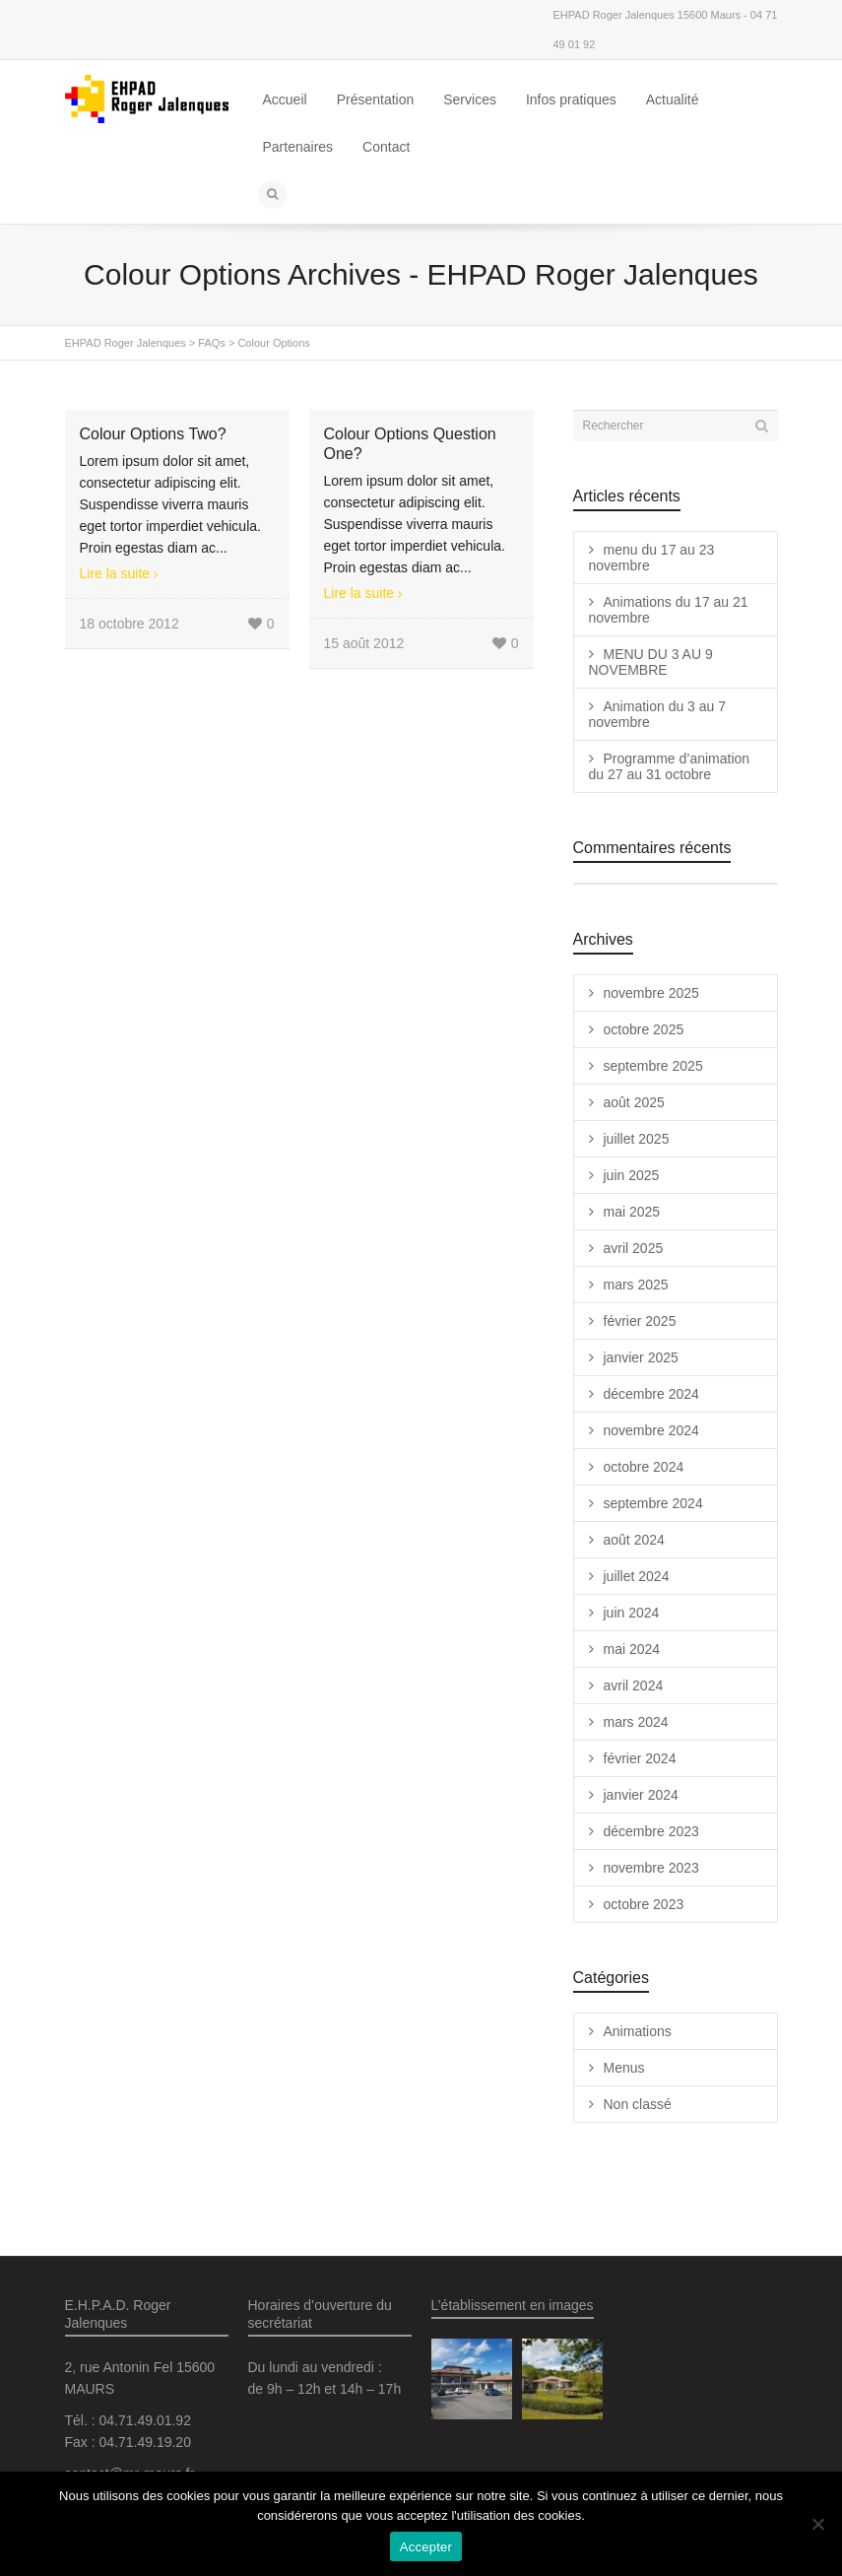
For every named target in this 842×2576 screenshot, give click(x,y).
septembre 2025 (653, 1066)
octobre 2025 (644, 1029)
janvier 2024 (641, 1795)
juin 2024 (632, 1612)
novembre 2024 (651, 1430)
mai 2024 (632, 1649)
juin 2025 (632, 1175)
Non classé (638, 2104)
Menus (624, 2068)
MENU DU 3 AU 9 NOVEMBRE (651, 662)
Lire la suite (115, 573)
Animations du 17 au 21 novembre (668, 610)
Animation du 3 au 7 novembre (658, 714)
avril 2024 (634, 1685)
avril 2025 (634, 1248)
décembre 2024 (651, 1394)
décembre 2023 (651, 1831)
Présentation (376, 99)
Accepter (426, 2547)
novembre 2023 (651, 1868)
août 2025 (634, 1102)
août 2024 (634, 1540)
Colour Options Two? (153, 434)
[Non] (817, 2524)
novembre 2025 (651, 993)
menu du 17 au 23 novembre (652, 557)
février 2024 (640, 1758)
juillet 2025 (637, 1139)
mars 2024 (636, 1722)
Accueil (285, 99)
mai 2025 (632, 1212)
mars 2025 (636, 1284)
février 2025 (640, 1321)
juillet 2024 (637, 1576)
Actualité (672, 99)
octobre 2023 (644, 1904)
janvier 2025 (641, 1357)
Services (469, 99)
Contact (386, 147)
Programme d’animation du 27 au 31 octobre (669, 766)
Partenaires (298, 147)
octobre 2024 (644, 1467)
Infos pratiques (571, 99)
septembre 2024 (653, 1503)
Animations (638, 2031)
